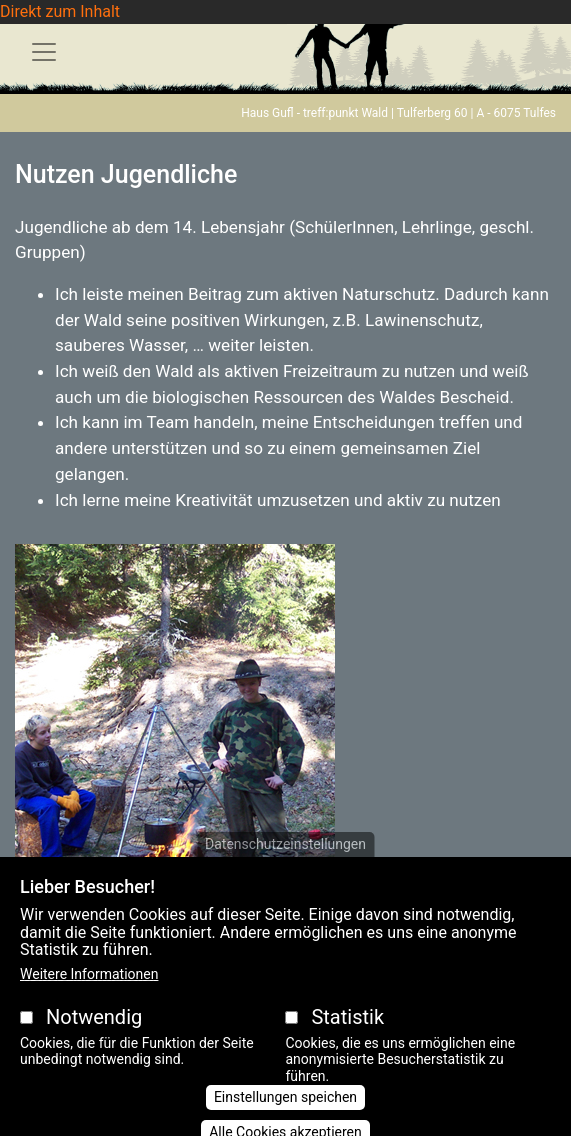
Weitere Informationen (89, 992)
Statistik (347, 1035)
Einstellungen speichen (285, 1115)
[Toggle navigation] (44, 52)
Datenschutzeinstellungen (285, 862)
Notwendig (94, 1035)
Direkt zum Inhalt (60, 11)
